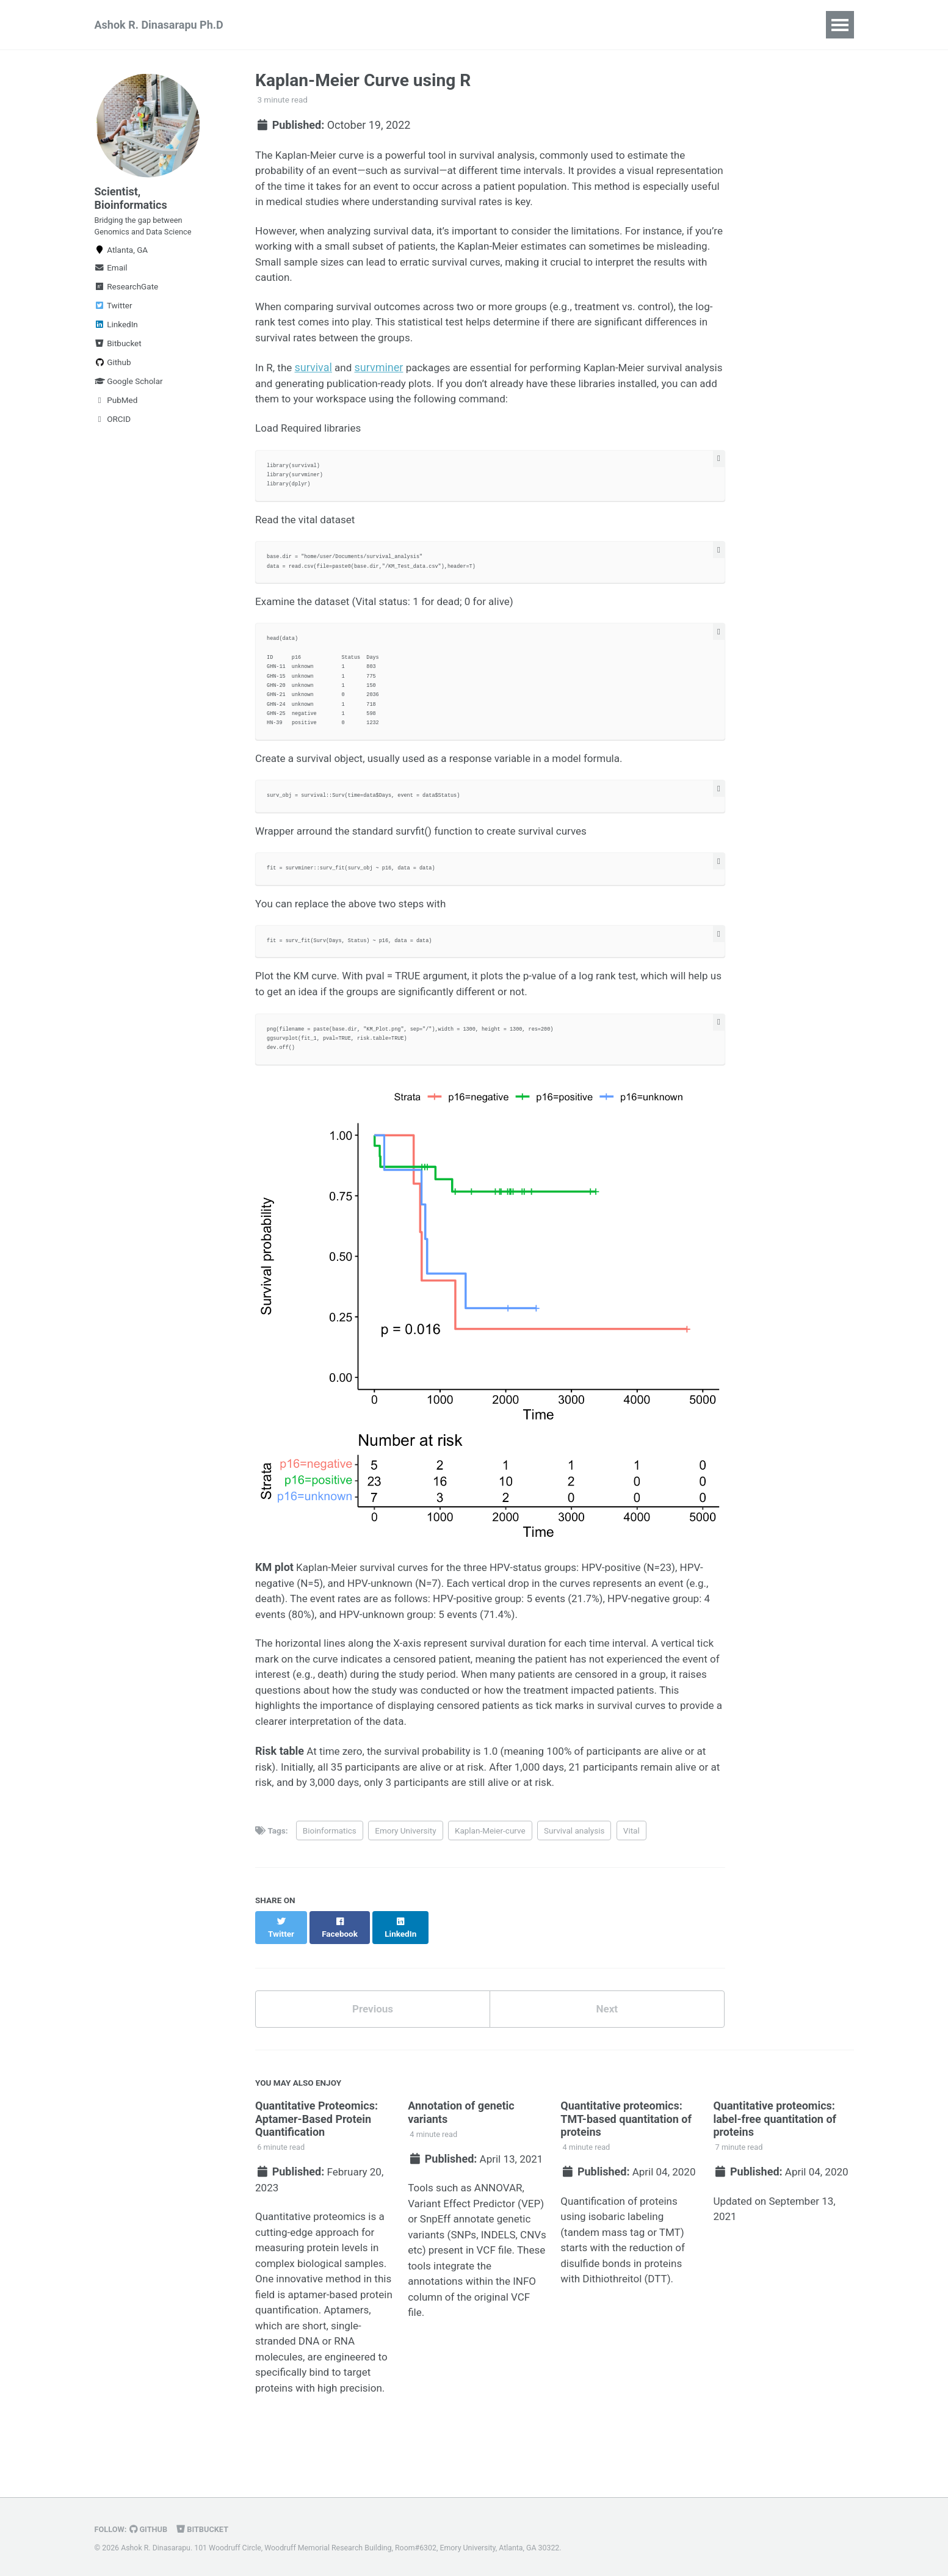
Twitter (113, 316)
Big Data (436, 24)
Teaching (372, 24)
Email (111, 278)
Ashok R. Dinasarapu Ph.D (159, 24)
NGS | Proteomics (522, 24)
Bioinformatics (329, 1871)
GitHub (151, 2529)
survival (315, 380)
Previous (372, 2039)
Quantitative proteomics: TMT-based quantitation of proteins (626, 2149)
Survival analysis (574, 1871)
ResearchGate (127, 297)
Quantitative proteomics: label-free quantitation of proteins (774, 2149)
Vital (631, 1871)
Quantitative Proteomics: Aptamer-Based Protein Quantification (316, 2149)
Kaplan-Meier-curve (490, 1871)
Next (606, 2039)
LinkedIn (116, 335)
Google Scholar (129, 392)
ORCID (113, 430)
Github (113, 373)
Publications (297, 24)
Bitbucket (118, 354)
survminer (382, 380)
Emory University (405, 1871)
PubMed (116, 411)
